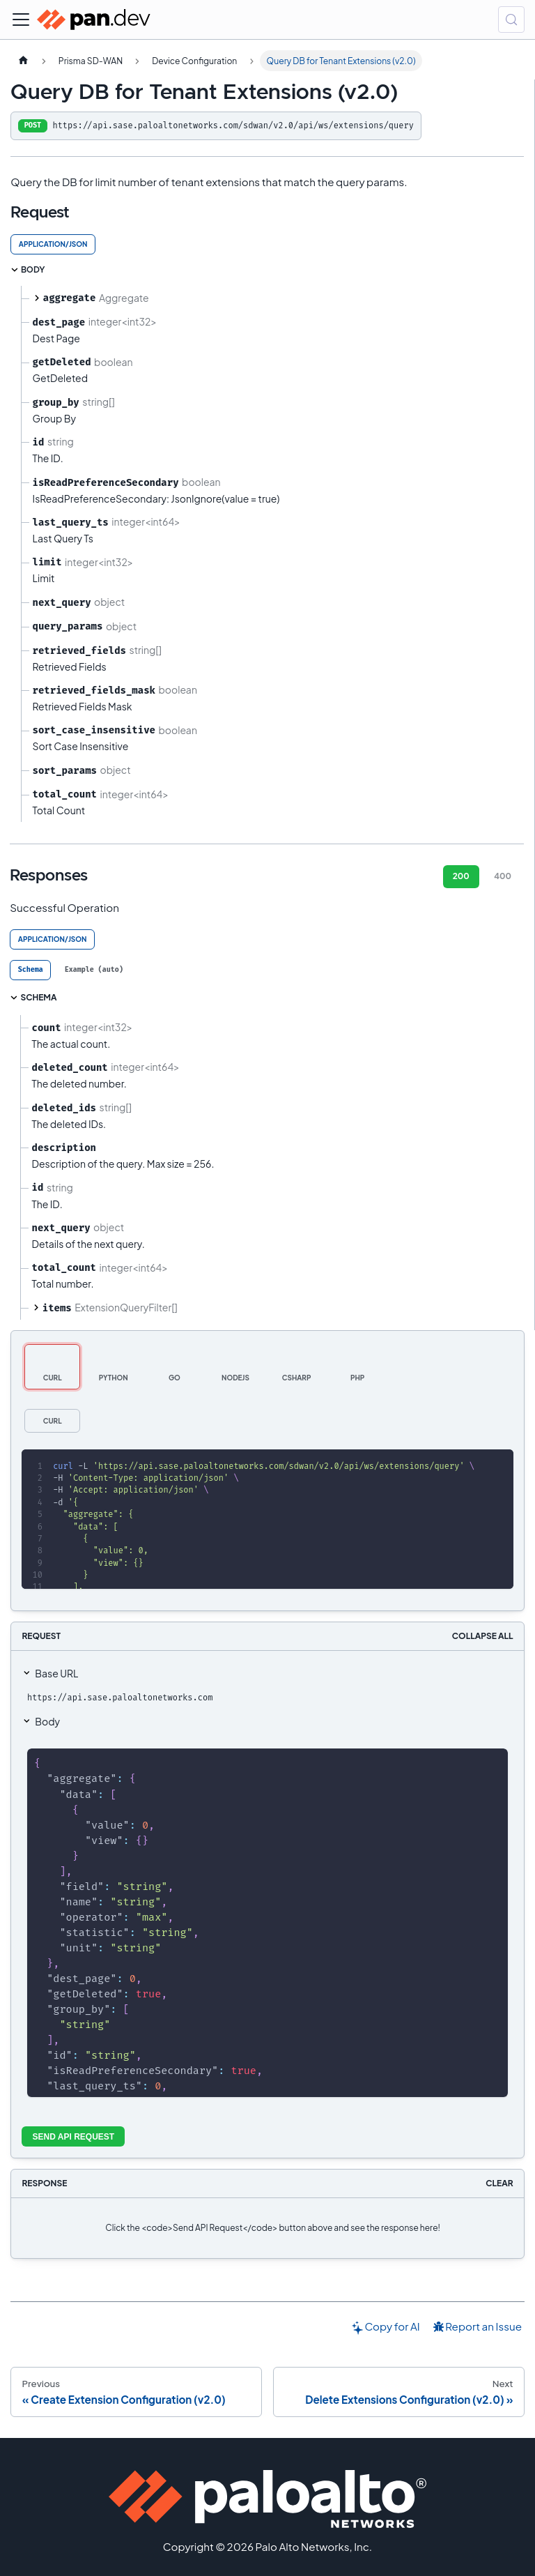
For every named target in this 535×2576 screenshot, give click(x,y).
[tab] (30, 970)
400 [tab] (502, 876)
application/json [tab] (53, 244)
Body (47, 1721)
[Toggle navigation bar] (20, 19)
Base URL (56, 1673)
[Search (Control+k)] (511, 19)
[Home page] (23, 60)
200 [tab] (461, 876)
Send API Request (74, 2137)
